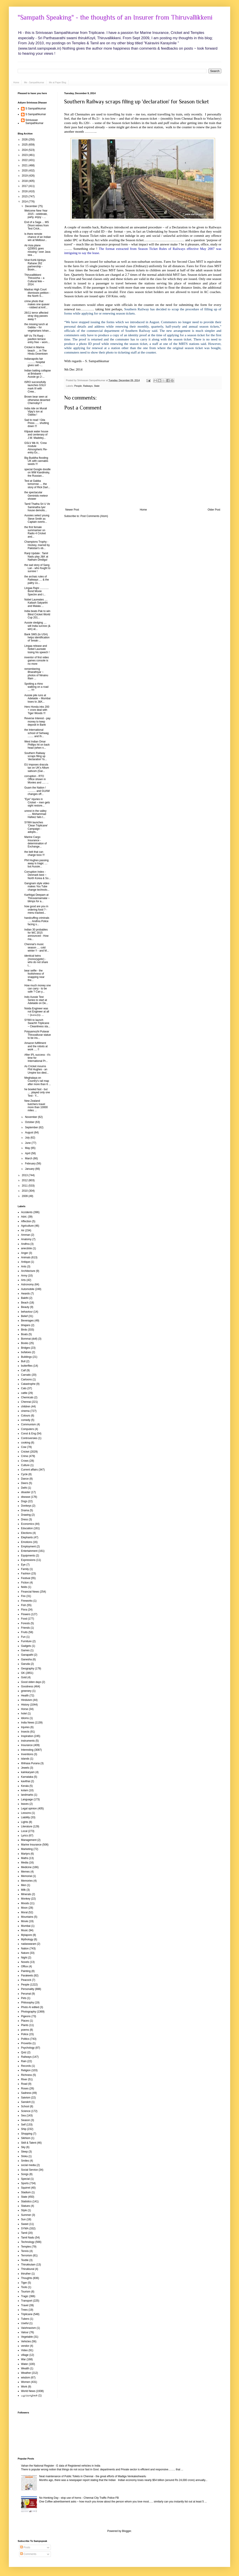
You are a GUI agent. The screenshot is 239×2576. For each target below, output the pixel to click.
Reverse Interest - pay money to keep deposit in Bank (37, 721)
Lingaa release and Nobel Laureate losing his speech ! (37, 649)
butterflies (27, 1365)
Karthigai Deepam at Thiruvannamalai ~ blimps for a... (37, 898)
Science (26, 2111)
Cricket (25, 1451)
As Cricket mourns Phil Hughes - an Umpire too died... (36, 1069)
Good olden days (31, 1682)
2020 (25, 170)
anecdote (26, 1248)
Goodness (27, 1686)
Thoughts (26, 2278)
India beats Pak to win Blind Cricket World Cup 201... (37, 614)
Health (25, 1695)
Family (25, 1569)
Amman (25, 1234)
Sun (23, 2219)
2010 (25, 1190)
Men (23, 1885)
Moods (25, 1903)
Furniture (26, 1641)
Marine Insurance (31, 1844)
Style (24, 2210)
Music (24, 1930)
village (25, 2354)
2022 (25, 160)
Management (29, 1840)
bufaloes (26, 1352)
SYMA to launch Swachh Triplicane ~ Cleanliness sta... (37, 1023)
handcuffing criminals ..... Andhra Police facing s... (36, 921)
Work (24, 2386)
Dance (25, 1478)
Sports (25, 2183)
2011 (25, 1185)
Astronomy (27, 1284)
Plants (24, 2025)
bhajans (25, 1325)
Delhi (24, 1487)
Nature (25, 1952)
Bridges (25, 1347)
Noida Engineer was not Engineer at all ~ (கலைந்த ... (36, 1011)
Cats (24, 1388)
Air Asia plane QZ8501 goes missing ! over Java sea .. (37, 250)
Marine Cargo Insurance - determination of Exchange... (35, 841)
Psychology (28, 2047)
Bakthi (24, 1298)
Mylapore (26, 1935)
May (28, 1148)
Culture (25, 1465)
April (28, 1153)
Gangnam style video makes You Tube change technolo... (36, 886)
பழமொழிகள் (29, 2395)
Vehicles (26, 2341)
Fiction (25, 1582)
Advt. (24, 1216)
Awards (25, 1293)
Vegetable (27, 2336)
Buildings (26, 1356)
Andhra (25, 1243)
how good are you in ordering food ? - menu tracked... (36, 909)
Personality (27, 1989)
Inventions (27, 1754)
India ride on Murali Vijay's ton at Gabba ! (35, 411)
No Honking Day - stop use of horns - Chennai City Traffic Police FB (79, 2497)
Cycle (24, 1474)
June (28, 1142)
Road (24, 2083)
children (25, 1406)
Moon (24, 1907)
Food (24, 1618)
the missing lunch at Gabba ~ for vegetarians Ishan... (37, 327)
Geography (27, 1668)
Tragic (24, 2296)
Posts (25, 2547)
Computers (27, 1429)
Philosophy (27, 2002)
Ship (23, 2129)
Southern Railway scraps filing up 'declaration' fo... (35, 756)
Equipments (28, 1555)
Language (27, 1799)
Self (23, 2124)
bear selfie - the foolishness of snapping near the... (34, 975)
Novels (25, 1962)
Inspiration (27, 1736)
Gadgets (26, 1645)
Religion (26, 2070)
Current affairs (29, 1469)
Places (25, 2020)
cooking (25, 1442)
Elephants (27, 1537)
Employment (28, 1546)
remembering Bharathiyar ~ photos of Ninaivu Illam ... (36, 673)
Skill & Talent (28, 2142)
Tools (24, 2287)
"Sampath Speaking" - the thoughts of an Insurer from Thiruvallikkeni (115, 17)
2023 (25, 155)
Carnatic (26, 1374)
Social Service (29, 2169)
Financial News (30, 1591)
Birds (24, 1329)
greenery (26, 1690)
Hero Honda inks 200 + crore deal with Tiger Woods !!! (36, 710)
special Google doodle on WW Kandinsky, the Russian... (37, 472)
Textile (25, 2260)
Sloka (24, 2156)
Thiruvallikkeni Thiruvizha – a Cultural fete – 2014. (34, 279)
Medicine (26, 1867)
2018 (25, 181)
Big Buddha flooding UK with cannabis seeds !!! (36, 461)
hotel (24, 1713)
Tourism (25, 2291)
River (24, 2079)
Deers (24, 1483)
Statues (25, 2205)
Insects (25, 1731)
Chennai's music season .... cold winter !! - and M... (36, 947)
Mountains (27, 1916)
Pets (23, 1998)
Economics (27, 1523)
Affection (26, 1221)
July (28, 1137)
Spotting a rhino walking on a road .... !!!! (36, 687)
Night (24, 1957)
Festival (25, 1578)
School (25, 2106)
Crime (24, 1456)
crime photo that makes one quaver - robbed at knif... (37, 304)
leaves (25, 1803)
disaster (25, 1492)
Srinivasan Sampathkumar (34, 122)
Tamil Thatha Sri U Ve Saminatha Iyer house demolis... (37, 507)
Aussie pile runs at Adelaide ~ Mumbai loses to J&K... (37, 698)
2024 (25, 150)
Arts (23, 1280)
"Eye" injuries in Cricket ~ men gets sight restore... (37, 802)
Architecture (28, 1270)
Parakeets (27, 1975)
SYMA (25, 2228)
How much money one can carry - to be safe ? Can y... (37, 988)
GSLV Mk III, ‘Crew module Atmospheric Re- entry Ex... (35, 447)
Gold (24, 1677)
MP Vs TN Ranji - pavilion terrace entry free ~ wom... (37, 339)
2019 (25, 175)
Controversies (29, 1438)
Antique (25, 1261)
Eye (23, 1564)
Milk (23, 1889)
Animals (26, 1257)
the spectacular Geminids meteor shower (36, 495)
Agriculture (27, 1225)
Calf (23, 1370)
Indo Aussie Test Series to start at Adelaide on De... (36, 1000)
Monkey (25, 1898)
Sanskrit (26, 2102)
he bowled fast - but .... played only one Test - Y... (37, 1092)
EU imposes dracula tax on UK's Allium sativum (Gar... (36, 768)
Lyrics (24, 1835)
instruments (28, 1740)
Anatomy (26, 1239)
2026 (25, 139)
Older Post (214, 509)
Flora (24, 1609)
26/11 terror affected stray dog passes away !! (36, 316)
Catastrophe (28, 1383)
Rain (24, 2061)
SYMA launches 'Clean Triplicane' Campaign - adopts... (36, 827)
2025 (25, 144)
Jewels (25, 1767)
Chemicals (27, 1397)
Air (22, 1230)
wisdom (25, 2377)
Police (24, 2034)
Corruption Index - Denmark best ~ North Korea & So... (37, 875)
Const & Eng (28, 1433)
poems (25, 2029)
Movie (24, 1921)
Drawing (26, 1514)
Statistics (26, 2201)
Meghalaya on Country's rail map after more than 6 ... (37, 1081)
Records (26, 2065)
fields (24, 1587)
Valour (25, 2332)
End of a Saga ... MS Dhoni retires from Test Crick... (36, 225)
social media (28, 2165)
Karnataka (27, 1776)
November (31, 1117)
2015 (25, 196)
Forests (25, 1623)
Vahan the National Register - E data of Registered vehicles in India (60, 2465)
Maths (24, 1858)
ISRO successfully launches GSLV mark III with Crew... (35, 387)
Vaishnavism (28, 2327)
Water (24, 2364)
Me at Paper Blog (57, 82)
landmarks (27, 1794)
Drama (25, 1510)
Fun (23, 1636)
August (29, 1132)
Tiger (24, 2282)
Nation (25, 1948)
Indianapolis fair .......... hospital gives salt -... (34, 362)
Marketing (27, 1849)
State (97, 386)
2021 (25, 165)
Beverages (27, 1320)
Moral (24, 1912)
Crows (25, 1460)
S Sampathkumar (35, 108)
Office (24, 1966)
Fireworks (27, 1600)
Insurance (27, 1745)
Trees (24, 2309)
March (29, 1158)
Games (25, 1650)
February (30, 1163)
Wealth (25, 2368)
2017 (25, 186)
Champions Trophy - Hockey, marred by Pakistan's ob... (37, 545)
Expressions (28, 1560)
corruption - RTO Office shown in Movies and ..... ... (36, 779)
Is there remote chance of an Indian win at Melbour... (37, 237)
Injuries (25, 1727)
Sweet (24, 2224)
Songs (25, 2174)
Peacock (26, 1980)
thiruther (26, 2273)
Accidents (27, 1212)
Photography (28, 2011)
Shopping (26, 2133)
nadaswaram (28, 1943)
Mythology (27, 1939)
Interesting (27, 1749)
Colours (25, 1415)
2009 (25, 1196)
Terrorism (26, 2255)
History (25, 1704)
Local (24, 1831)
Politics (25, 2038)
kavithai (25, 1781)
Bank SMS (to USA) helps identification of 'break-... (37, 637)
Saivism (25, 2097)
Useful (25, 2323)
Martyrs (25, 1853)
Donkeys (26, 1505)
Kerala (25, 1785)
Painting (26, 1971)
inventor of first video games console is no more (36, 660)
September (32, 1127)
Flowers (25, 1614)
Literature (26, 1826)
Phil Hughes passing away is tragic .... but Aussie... (36, 863)
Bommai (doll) (29, 1338)
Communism (28, 1424)
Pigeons (26, 2016)
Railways (88, 386)
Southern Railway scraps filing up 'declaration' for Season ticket (136, 102)
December (31, 206)
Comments (28, 2554)
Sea (23, 2115)
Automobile (27, 1289)
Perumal (26, 1993)
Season (25, 2120)
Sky (23, 2147)
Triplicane (27, 2314)
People (78, 386)
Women (25, 2382)
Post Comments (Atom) (94, 516)
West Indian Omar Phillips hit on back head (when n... (37, 745)
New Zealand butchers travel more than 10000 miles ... (36, 1105)
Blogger (126, 2531)
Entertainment (29, 1550)
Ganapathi (27, 1654)
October (30, 1122)
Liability (25, 1817)
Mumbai (26, 1925)
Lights (24, 1822)
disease (25, 1496)
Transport (26, 2300)
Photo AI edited (30, 2007)
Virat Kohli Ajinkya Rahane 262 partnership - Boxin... (35, 264)
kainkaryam (28, 1772)
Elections (26, 1533)
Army (24, 1275)
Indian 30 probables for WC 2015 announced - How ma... (36, 934)
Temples (26, 2246)
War (23, 2359)
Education (27, 1528)
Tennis (25, 2251)
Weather (26, 2372)
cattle (24, 1393)
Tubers (25, 2318)
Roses (25, 2088)
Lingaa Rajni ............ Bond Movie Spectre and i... (36, 591)
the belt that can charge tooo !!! (34, 853)
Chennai (26, 1401)
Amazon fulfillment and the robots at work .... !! (36, 1046)
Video (24, 2350)
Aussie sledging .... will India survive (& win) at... (37, 626)
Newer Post (72, 509)
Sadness (26, 2092)
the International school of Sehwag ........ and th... (36, 733)
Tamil (24, 2232)
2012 (25, 1180)
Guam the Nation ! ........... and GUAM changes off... (37, 791)
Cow (23, 1447)
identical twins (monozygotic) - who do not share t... (36, 960)
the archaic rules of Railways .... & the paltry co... (36, 580)
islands (25, 1758)
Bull (23, 1361)
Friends (25, 1627)
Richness (26, 2075)
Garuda (25, 1663)
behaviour (27, 1311)
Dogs (24, 1501)
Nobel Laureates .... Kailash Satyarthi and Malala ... (36, 603)
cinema (25, 1410)
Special (25, 2178)
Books (24, 1343)
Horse (24, 1709)
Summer (26, 2215)
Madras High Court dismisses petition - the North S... (37, 292)
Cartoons (26, 1379)
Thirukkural (27, 2269)
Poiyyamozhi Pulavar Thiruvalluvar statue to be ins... (37, 1034)
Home (16, 82)
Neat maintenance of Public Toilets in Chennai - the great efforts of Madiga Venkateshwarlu (92, 2476)
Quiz (24, 2052)
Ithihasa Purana (30, 1763)
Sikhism (25, 2138)
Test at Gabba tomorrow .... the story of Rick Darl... (37, 484)
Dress (24, 1519)
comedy (25, 1420)
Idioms (25, 1718)
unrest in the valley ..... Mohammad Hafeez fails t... (35, 814)
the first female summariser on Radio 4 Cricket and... (35, 532)
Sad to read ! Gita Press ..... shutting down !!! (36, 423)
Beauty (25, 1307)
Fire (23, 1596)
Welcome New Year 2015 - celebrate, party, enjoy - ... (36, 214)
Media (24, 1862)
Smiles (25, 2160)
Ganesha (26, 1659)
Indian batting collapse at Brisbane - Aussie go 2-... (37, 374)
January (30, 1168)
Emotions (26, 1542)
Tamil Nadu (27, 2237)
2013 (25, 1175)
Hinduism (26, 1700)
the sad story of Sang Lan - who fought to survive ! (37, 568)
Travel (24, 2305)
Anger (24, 1253)
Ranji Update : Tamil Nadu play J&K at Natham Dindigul (36, 556)
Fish (23, 1605)
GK (23, 1673)
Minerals (26, 1894)
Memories (27, 1880)
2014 (25, 201)
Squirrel (25, 2187)
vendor (25, 2345)
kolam (24, 1790)
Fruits (24, 1632)
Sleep (24, 2151)
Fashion (26, 1573)
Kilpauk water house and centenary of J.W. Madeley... (36, 434)
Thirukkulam (28, 2264)
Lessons (26, 1812)
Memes (25, 1871)
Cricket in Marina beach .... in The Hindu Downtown (36, 350)
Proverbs (26, 2043)
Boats (24, 1334)
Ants (23, 1266)
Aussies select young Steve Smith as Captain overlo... (36, 518)
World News (28, 2391)
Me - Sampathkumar (34, 82)
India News (27, 1722)
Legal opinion (29, 1808)
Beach (25, 1302)
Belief (24, 1316)
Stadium (26, 2192)
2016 (25, 191)
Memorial (26, 1876)
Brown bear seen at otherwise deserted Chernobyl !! (37, 400)
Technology (28, 2242)
